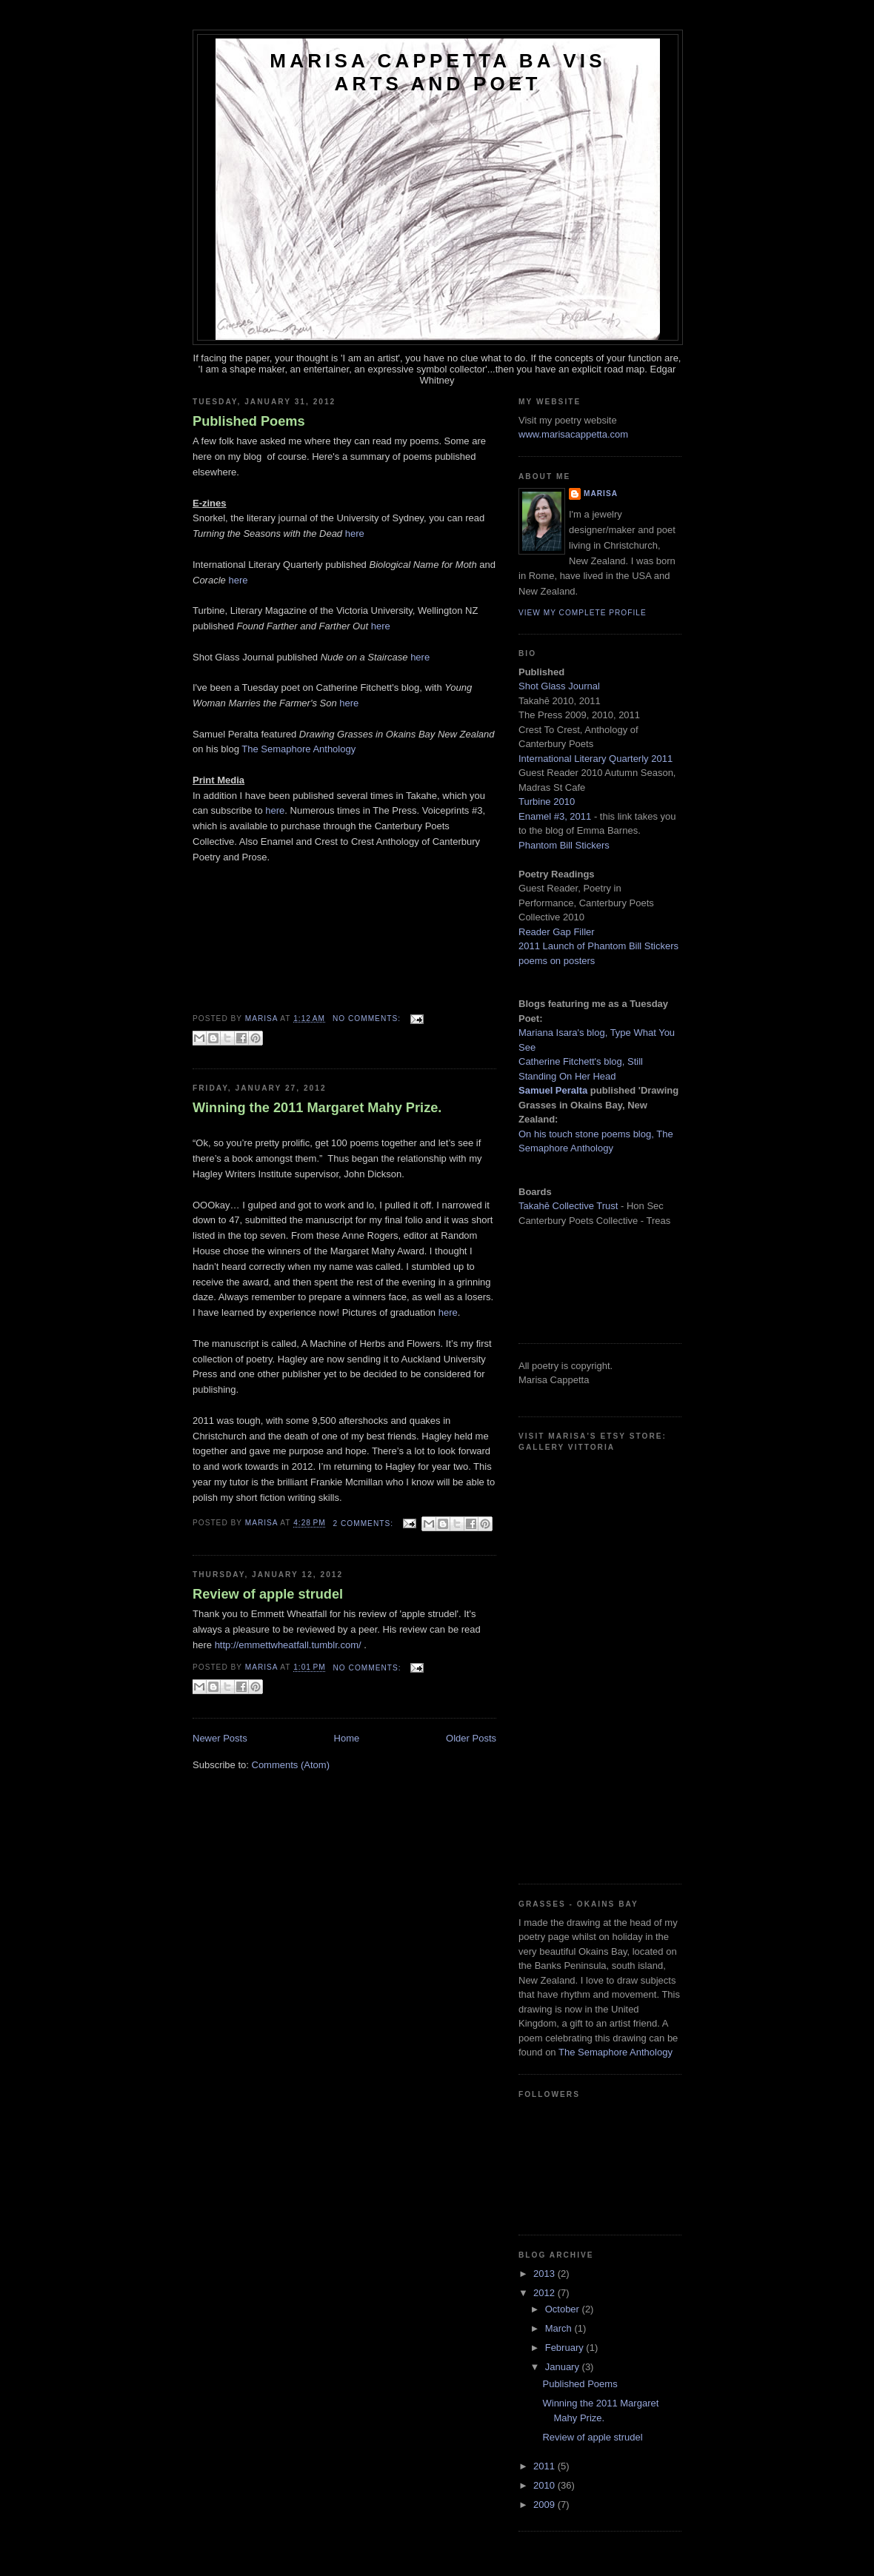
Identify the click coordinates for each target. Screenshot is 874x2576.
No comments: (368, 1018)
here (354, 533)
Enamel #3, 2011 (554, 816)
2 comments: (364, 1523)
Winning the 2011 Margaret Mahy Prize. (317, 1107)
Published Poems (249, 421)
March (560, 2328)
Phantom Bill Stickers (564, 845)
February (566, 2347)
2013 (545, 2273)
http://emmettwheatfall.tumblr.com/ (288, 1644)
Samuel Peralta (552, 1090)
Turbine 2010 (546, 801)
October (563, 2309)
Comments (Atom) (291, 1764)
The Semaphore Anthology (298, 749)
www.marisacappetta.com (573, 434)
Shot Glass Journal (559, 686)
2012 (545, 2292)
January (563, 2366)
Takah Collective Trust (568, 1205)
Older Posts (471, 1738)
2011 (545, 2466)
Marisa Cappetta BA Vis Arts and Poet (437, 72)
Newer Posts (220, 1738)
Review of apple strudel (268, 1594)
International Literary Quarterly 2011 (595, 758)
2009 (545, 2504)
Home (347, 1738)
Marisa (601, 493)
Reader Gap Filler (556, 931)
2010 (545, 2485)
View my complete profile (582, 613)
